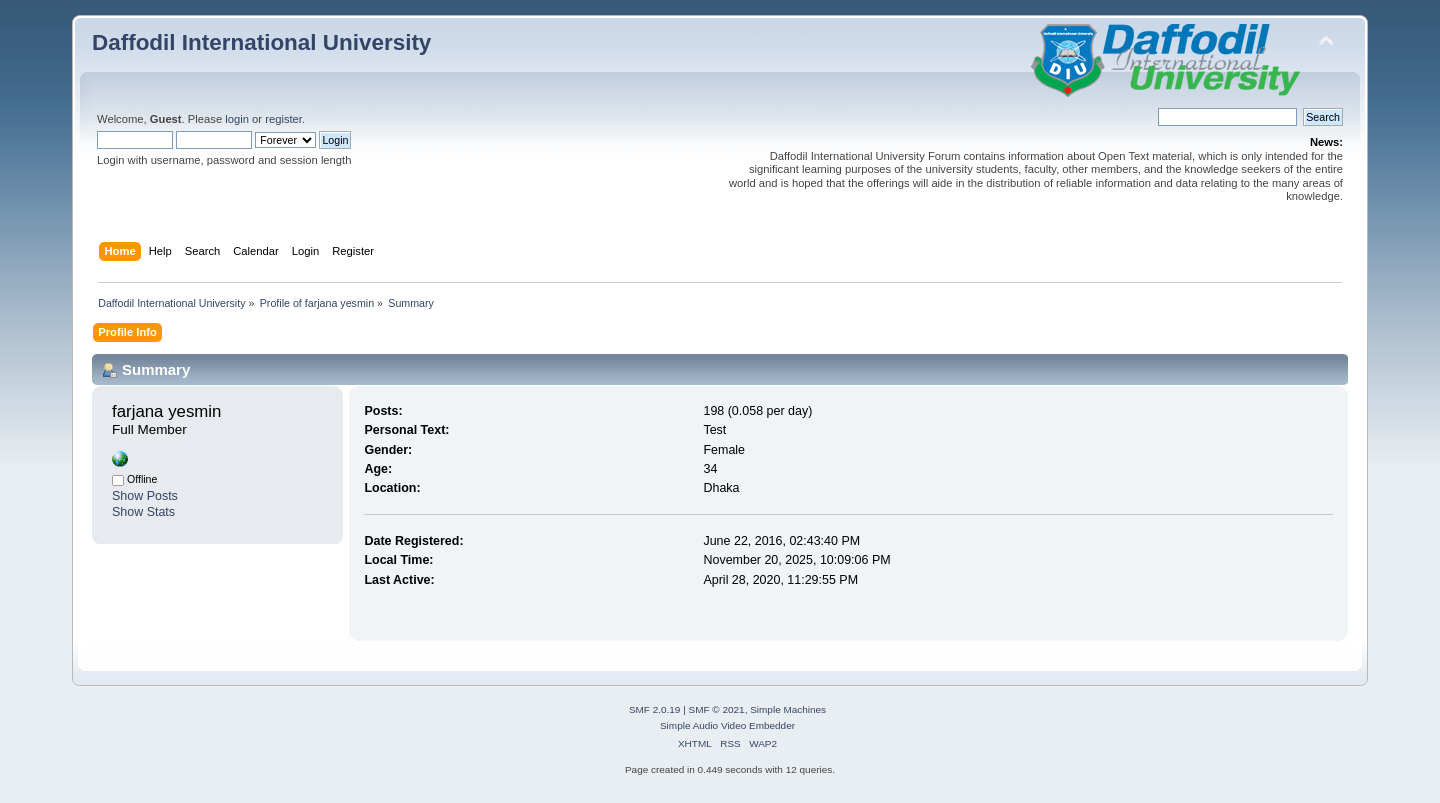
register (283, 119)
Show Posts (145, 496)
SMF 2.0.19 (655, 709)
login (237, 119)
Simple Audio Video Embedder (727, 725)
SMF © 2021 (717, 709)
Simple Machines (788, 709)
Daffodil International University (261, 42)
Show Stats (143, 512)
